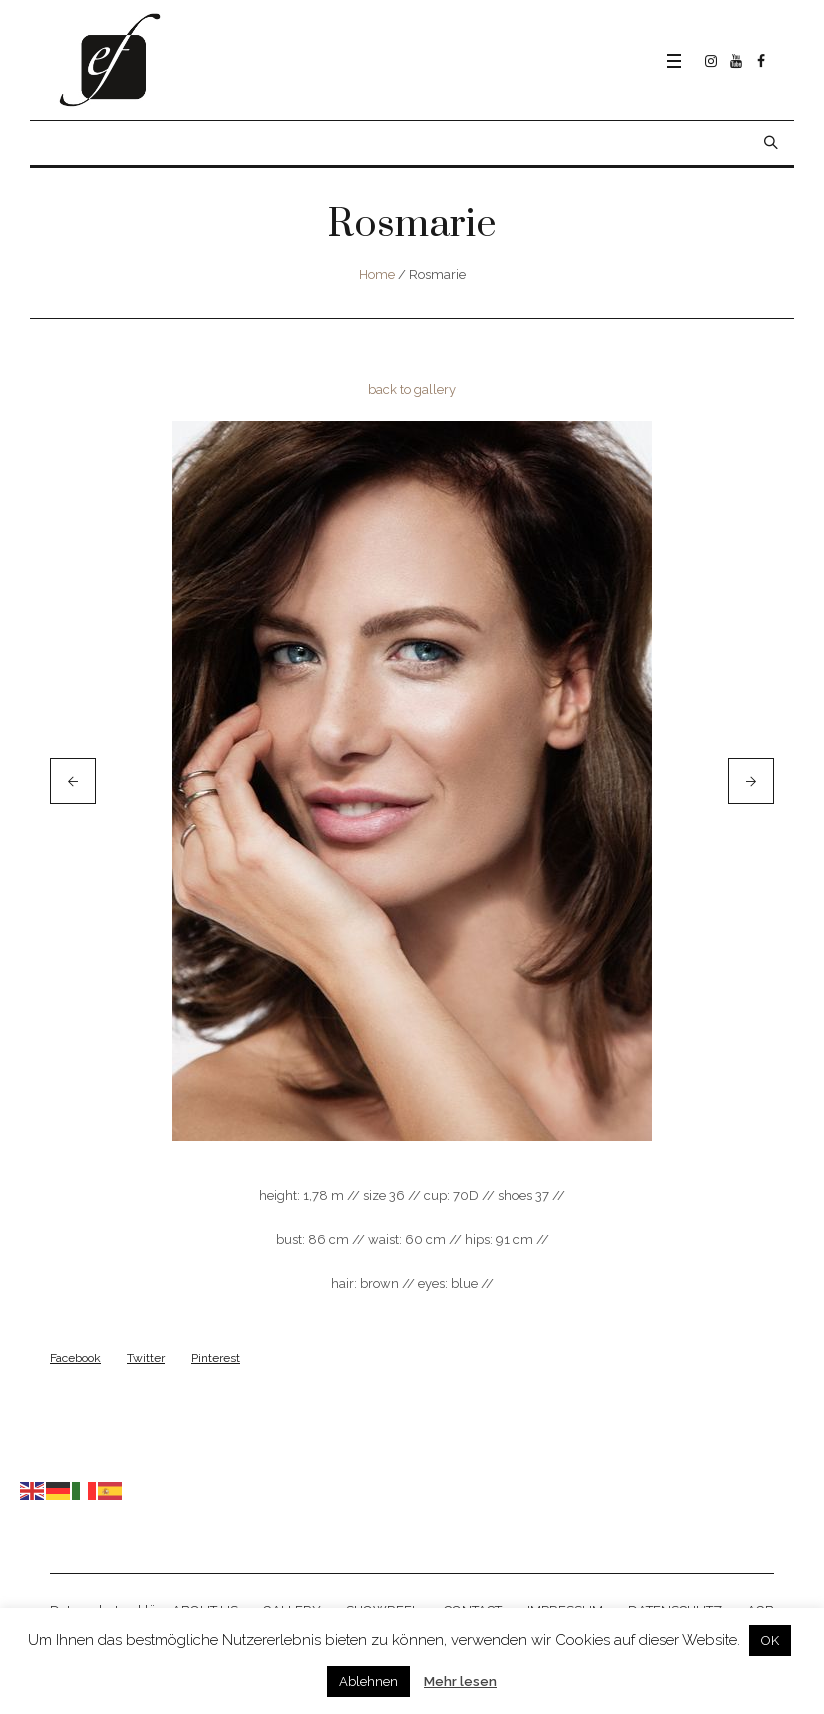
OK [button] (770, 1640)
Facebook (75, 1358)
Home (377, 274)
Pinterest (215, 1358)
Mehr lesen (460, 1681)
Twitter (146, 1358)
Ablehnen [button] (368, 1681)
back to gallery (412, 389)
